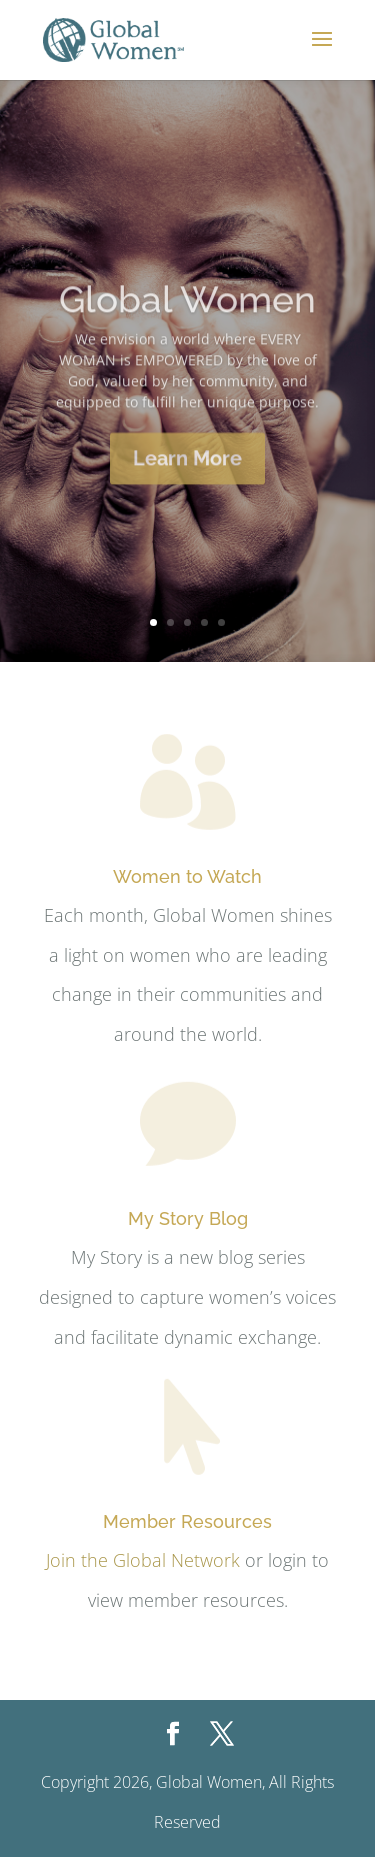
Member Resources (187, 1521)
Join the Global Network (143, 1560)
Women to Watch (187, 876)
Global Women (187, 311)
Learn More (187, 470)
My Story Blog (188, 1218)
